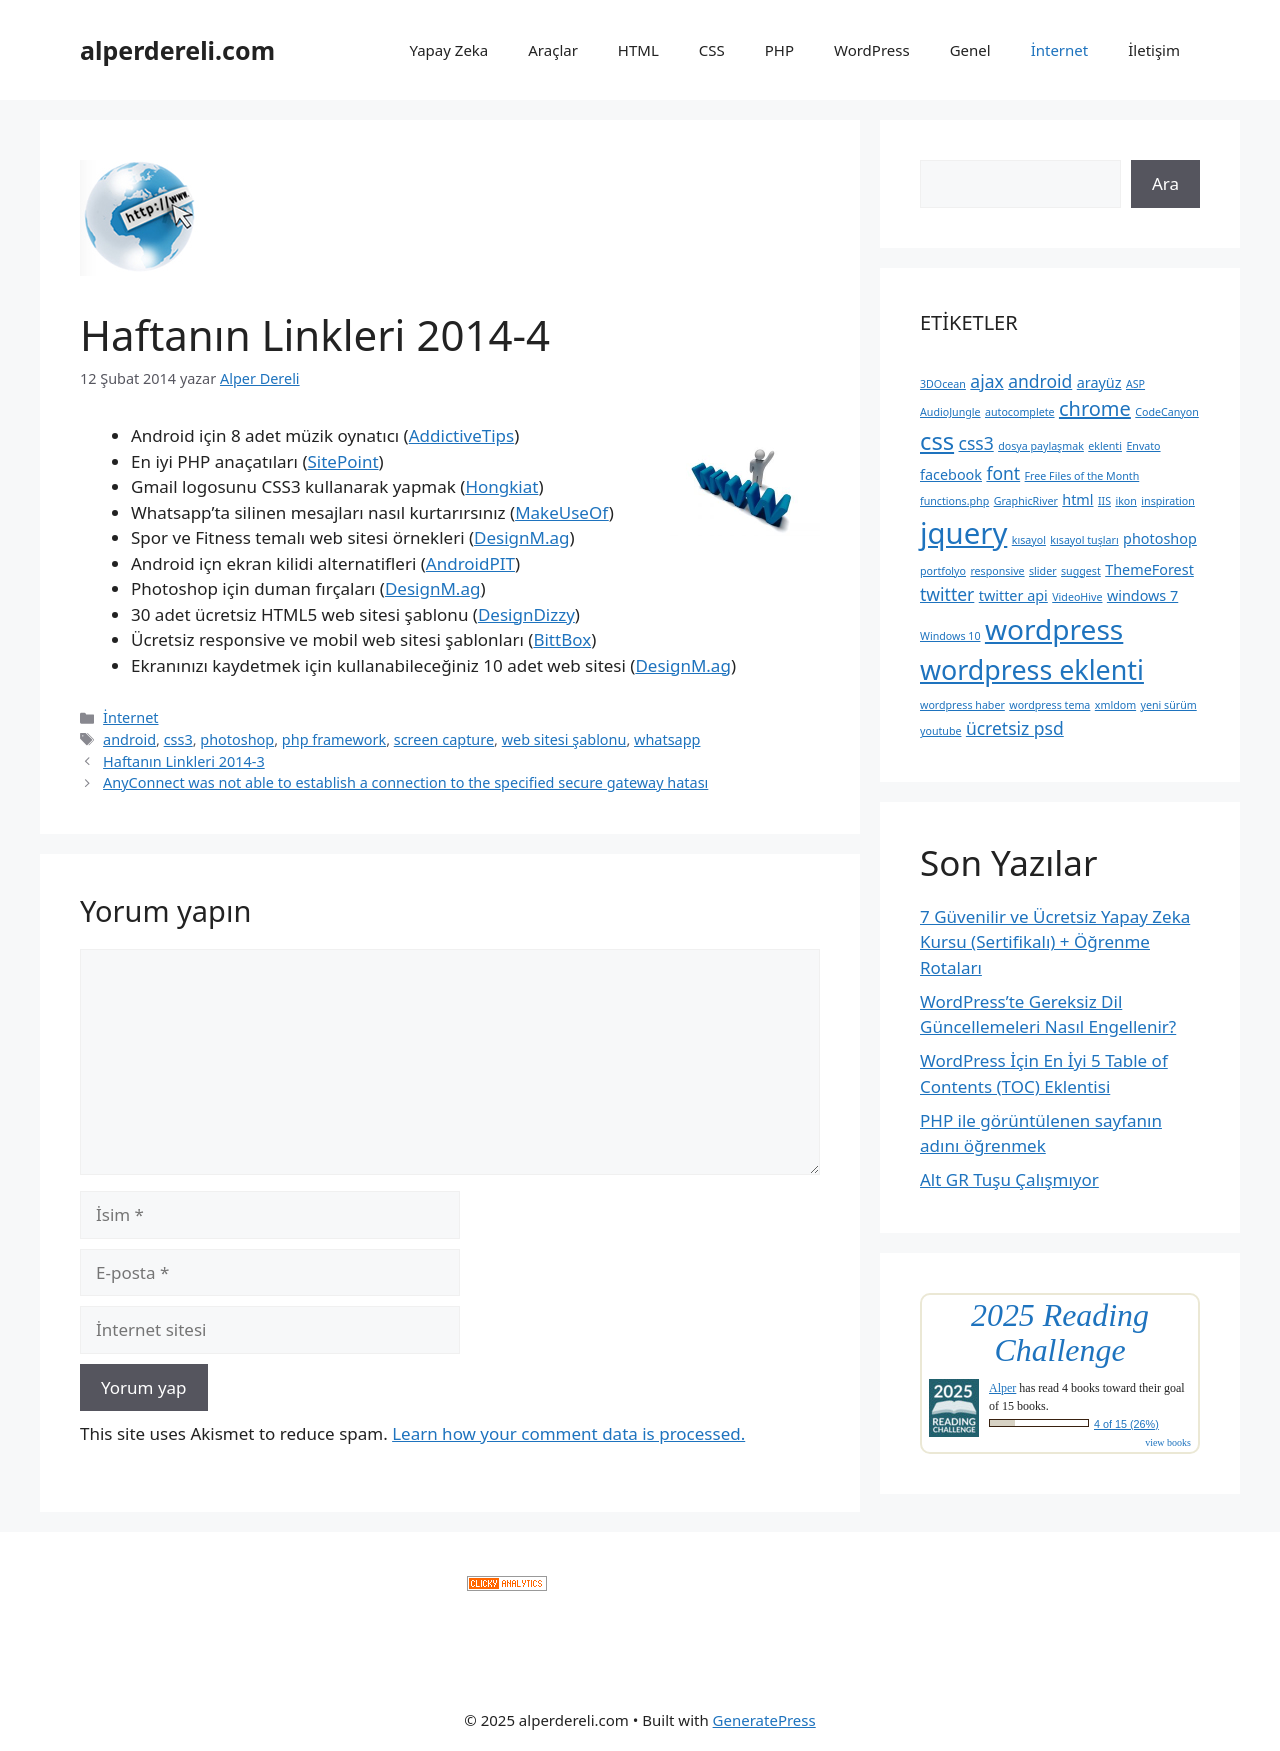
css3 (178, 739)
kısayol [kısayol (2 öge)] (1029, 540)
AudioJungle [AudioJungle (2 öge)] (950, 412)
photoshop (237, 739)
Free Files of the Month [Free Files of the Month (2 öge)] (1082, 476)
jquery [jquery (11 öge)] (963, 533)
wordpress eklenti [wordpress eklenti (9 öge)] (1032, 669)
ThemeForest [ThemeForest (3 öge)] (1149, 569)
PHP (779, 50)
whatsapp (667, 739)
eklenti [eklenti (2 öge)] (1105, 446)
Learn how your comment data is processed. (568, 1433)
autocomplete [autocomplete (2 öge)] (1020, 412)
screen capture (444, 739)
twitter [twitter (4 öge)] (947, 594)
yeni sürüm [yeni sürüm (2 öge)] (1169, 705)
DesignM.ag (521, 537)
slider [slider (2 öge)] (1043, 571)
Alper (1002, 1388)
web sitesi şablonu (564, 739)
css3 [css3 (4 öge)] (976, 443)
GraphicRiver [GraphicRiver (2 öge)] (1026, 501)
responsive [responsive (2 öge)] (997, 571)
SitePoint (342, 461)
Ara (1165, 183)
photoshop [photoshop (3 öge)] (1160, 538)
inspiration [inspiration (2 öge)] (1168, 501)
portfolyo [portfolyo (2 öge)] (943, 571)
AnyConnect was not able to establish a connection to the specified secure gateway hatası (405, 782)
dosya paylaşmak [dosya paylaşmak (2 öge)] (1041, 446)
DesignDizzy (526, 614)
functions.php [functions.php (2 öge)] (954, 501)
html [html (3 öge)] (1077, 499)
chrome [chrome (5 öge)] (1095, 408)
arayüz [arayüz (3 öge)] (1099, 382)
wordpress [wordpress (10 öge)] (1054, 629)
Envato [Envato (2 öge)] (1143, 446)
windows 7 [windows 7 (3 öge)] (1142, 595)
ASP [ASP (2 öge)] (1135, 384)
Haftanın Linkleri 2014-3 (184, 761)
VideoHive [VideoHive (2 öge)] (1077, 597)
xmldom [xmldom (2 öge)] (1115, 705)
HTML (638, 50)
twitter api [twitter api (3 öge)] (1013, 595)
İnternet (1060, 50)
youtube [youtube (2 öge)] (940, 731)
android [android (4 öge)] (1040, 381)
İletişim (1154, 50)
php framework (334, 739)
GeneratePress (764, 1720)
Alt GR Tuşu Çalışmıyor (1009, 1179)
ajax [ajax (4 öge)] (986, 381)
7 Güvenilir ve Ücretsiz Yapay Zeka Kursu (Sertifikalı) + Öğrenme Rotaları (1055, 942)
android (129, 739)
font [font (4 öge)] (1003, 473)
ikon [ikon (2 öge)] (1125, 501)
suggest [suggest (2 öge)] (1081, 571)
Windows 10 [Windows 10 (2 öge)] (950, 636)
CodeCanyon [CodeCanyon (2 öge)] (1167, 412)
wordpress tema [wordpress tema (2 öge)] (1049, 705)
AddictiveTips (462, 435)
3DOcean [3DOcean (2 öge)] (943, 384)
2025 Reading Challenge (1060, 1333)
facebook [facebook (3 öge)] (951, 474)
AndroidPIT (470, 563)
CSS (712, 50)
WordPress (872, 50)
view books (1168, 1442)
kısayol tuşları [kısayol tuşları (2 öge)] (1084, 540)
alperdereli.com (177, 50)
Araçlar (553, 50)
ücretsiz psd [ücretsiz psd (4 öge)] (1015, 728)
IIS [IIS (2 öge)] (1104, 501)
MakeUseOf (562, 512)
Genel (970, 50)
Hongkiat (501, 486)
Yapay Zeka (448, 50)
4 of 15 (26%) (1126, 1424)
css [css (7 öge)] (937, 441)
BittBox (562, 639)
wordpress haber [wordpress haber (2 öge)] (962, 705)
